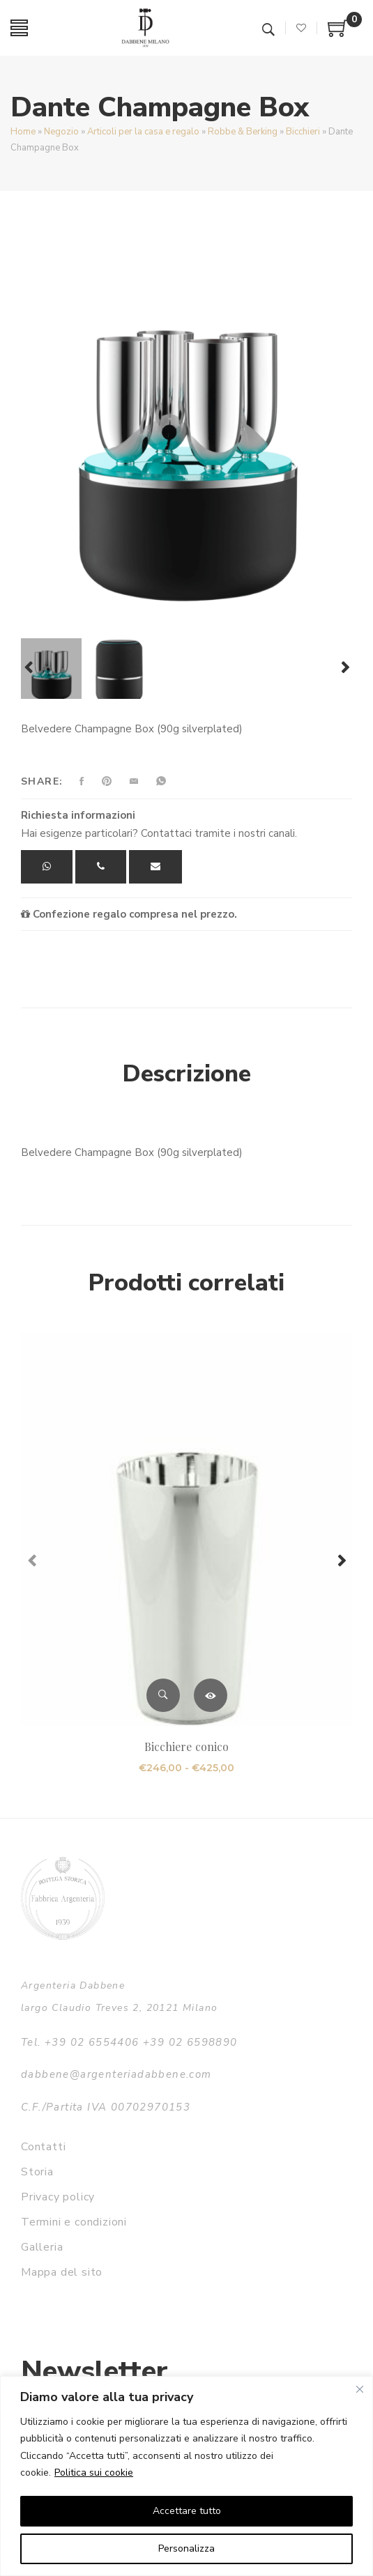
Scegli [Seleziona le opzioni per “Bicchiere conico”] (210, 1695)
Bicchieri (303, 131)
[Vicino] (359, 2389)
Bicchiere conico (186, 1746)
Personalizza (186, 2548)
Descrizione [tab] (187, 1074)
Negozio (61, 131)
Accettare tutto (187, 2510)
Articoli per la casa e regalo (143, 131)
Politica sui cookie (93, 2472)
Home (23, 131)
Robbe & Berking (242, 131)
